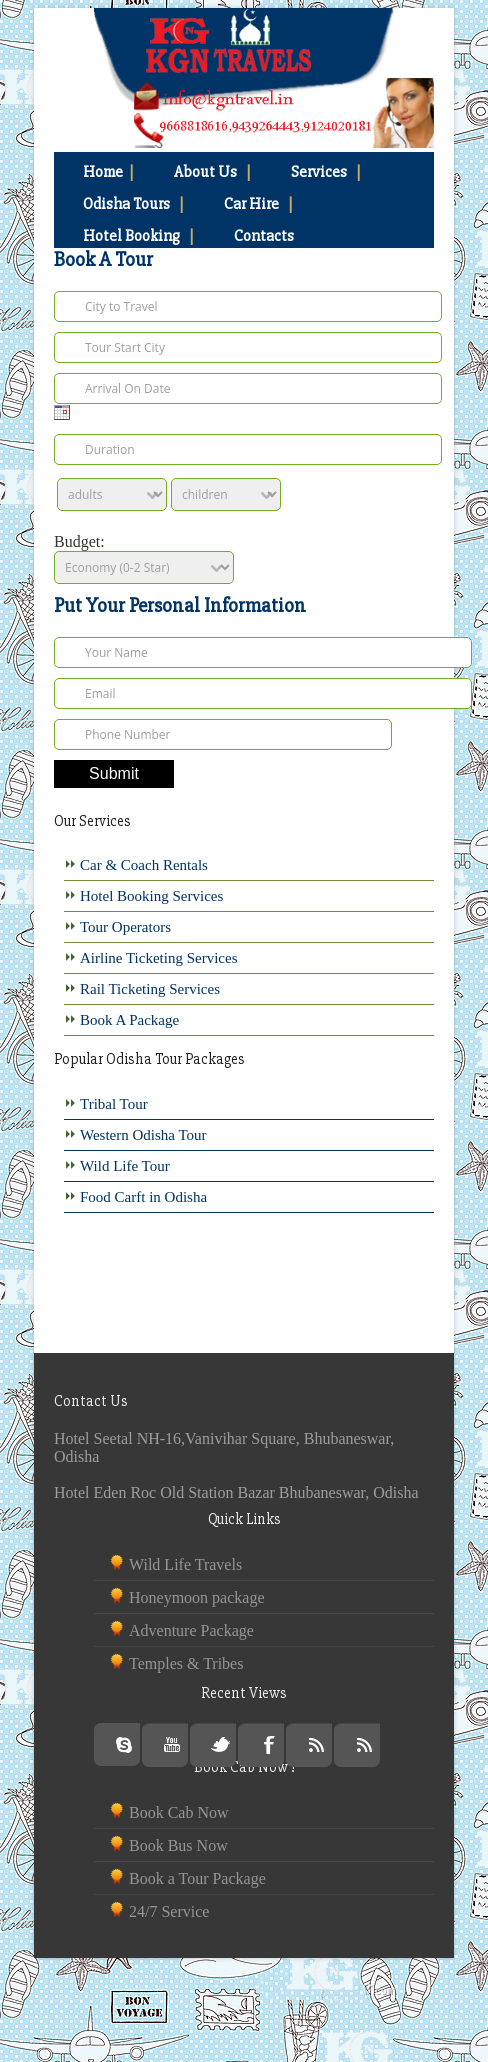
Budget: (79, 541)
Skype (124, 1744)
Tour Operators (125, 927)
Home (108, 172)
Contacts (264, 236)
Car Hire (258, 204)
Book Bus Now (178, 1845)
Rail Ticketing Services (150, 989)
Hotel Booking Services (151, 896)
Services (326, 172)
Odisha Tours (133, 204)
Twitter (220, 1745)
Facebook (268, 1745)
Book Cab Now (179, 1812)
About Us (212, 172)
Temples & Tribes (186, 1663)
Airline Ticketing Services (159, 958)
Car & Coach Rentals (144, 865)
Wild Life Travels (185, 1564)
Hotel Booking (138, 236)
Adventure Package (191, 1630)
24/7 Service (169, 1911)
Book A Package (129, 1020)
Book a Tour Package (197, 1878)
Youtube (172, 1745)
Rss (316, 1745)
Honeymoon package (197, 1597)
